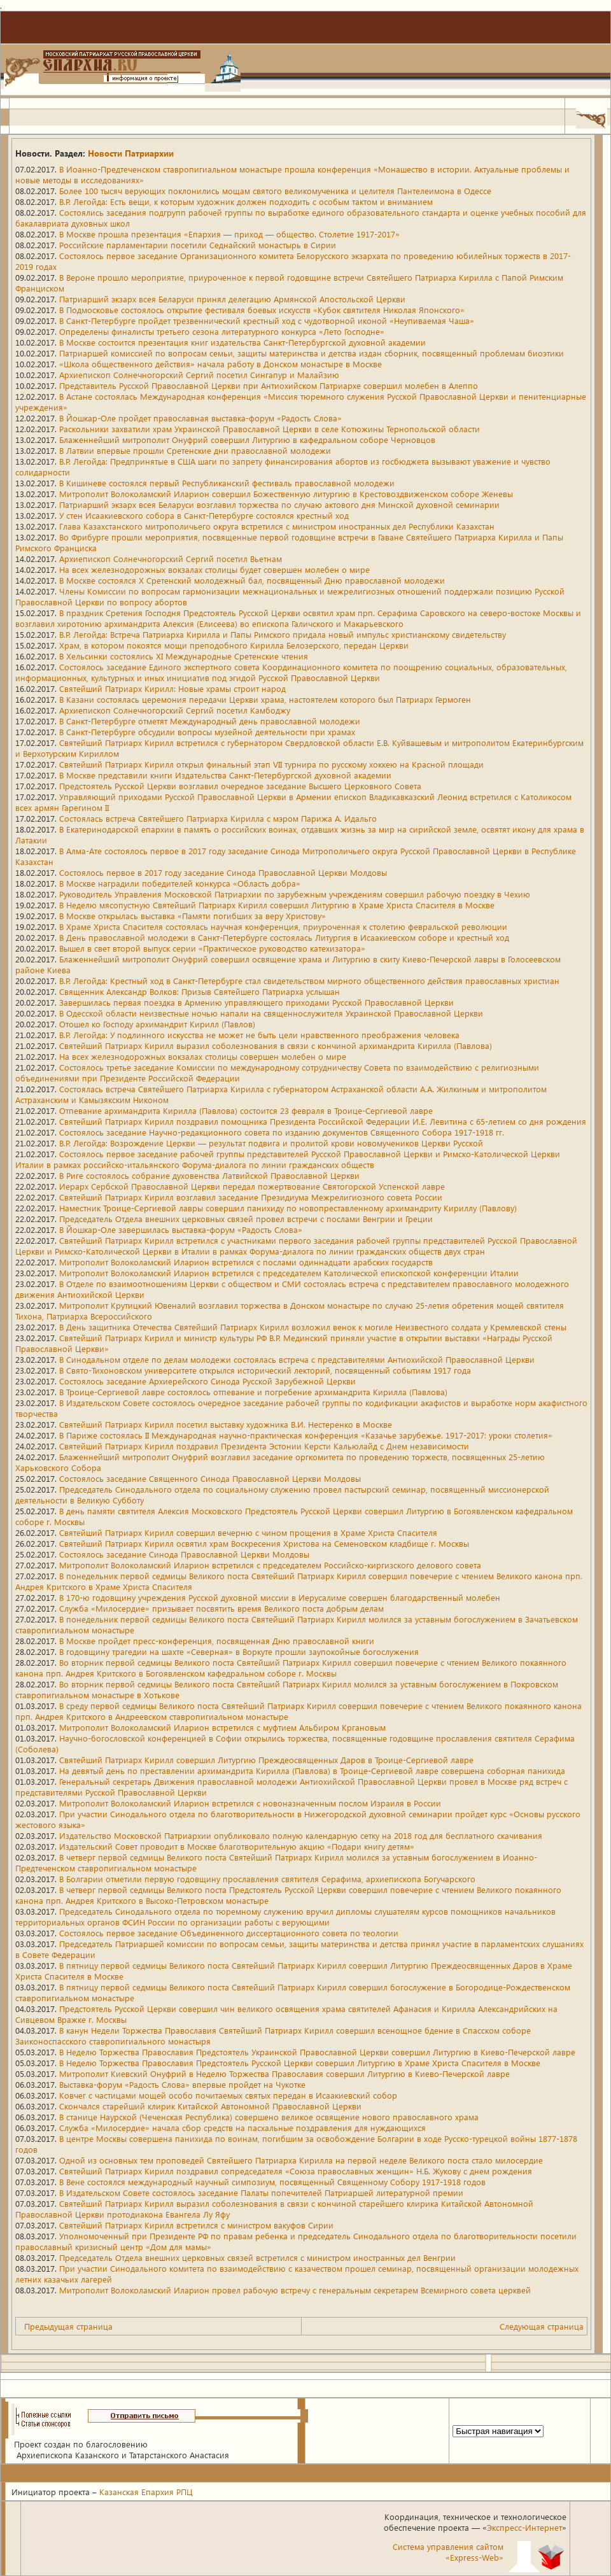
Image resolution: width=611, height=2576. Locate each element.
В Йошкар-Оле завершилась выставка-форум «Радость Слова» (180, 1229)
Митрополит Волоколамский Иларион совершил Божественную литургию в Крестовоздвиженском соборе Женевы (286, 493)
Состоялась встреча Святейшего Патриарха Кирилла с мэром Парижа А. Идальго (218, 818)
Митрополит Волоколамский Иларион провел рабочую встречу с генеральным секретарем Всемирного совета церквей (295, 2289)
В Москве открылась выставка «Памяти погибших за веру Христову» (192, 915)
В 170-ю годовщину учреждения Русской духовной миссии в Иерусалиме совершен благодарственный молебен (279, 1597)
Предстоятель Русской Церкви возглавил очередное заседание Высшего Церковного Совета (240, 785)
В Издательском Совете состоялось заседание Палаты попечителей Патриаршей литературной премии (261, 2192)
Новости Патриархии (131, 153)
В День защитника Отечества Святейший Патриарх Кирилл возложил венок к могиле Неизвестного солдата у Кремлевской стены (312, 1326)
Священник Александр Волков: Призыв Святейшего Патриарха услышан (199, 991)
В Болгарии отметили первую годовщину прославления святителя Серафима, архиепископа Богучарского (267, 1878)
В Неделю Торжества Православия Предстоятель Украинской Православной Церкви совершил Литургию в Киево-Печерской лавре (317, 2051)
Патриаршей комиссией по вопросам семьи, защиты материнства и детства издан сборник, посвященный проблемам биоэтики (311, 353)
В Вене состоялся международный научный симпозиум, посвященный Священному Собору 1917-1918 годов (272, 2181)
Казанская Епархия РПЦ (146, 2491)
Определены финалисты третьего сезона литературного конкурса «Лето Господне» (221, 331)
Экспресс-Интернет (524, 2527)
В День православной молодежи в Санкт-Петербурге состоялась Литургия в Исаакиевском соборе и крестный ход (284, 937)
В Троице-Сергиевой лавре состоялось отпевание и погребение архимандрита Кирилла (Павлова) (253, 1391)
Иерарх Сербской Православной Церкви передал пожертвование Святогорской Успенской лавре (252, 1186)
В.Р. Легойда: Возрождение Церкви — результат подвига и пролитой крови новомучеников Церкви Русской (271, 1142)
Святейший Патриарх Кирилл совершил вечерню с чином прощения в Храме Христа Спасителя (248, 1532)
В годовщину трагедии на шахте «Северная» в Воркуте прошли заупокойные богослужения (239, 1651)
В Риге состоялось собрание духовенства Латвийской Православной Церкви (209, 1175)
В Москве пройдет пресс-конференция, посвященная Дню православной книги (216, 1640)
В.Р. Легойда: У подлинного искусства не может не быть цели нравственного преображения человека (259, 1034)
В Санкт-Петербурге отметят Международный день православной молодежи (209, 720)
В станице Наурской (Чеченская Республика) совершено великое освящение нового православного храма (269, 2116)
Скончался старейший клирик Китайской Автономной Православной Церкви (210, 2106)
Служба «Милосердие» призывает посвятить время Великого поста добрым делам (221, 1608)
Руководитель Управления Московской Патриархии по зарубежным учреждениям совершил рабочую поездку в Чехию (294, 894)
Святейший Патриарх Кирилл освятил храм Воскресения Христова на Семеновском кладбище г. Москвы (264, 1543)
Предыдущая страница (68, 2326)
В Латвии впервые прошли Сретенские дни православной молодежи (195, 450)
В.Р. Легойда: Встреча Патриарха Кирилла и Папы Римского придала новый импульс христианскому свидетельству (282, 634)
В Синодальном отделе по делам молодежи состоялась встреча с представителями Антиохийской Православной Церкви (297, 1359)
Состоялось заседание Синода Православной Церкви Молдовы (184, 1554)
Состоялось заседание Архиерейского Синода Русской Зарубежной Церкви (207, 1381)
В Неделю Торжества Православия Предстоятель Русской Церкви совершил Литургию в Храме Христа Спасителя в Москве (299, 2062)
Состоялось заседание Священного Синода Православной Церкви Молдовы (210, 1478)
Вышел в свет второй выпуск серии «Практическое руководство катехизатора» (212, 948)
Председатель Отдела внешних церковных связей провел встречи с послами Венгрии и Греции (246, 1218)
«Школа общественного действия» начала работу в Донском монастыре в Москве (220, 363)
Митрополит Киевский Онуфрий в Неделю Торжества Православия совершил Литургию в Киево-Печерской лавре (284, 2073)
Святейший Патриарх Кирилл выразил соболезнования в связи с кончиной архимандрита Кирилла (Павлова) (275, 1045)
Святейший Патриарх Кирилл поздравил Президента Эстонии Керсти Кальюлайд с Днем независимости (264, 1445)
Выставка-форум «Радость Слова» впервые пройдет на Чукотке (182, 2084)
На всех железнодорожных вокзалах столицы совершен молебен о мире (202, 1056)
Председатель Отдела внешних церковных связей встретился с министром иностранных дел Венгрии (257, 2257)
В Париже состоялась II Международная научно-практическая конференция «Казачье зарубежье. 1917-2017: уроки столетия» (305, 1435)
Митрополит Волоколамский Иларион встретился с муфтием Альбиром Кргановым (222, 1727)
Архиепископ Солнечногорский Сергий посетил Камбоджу (174, 710)
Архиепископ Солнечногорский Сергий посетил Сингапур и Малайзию (199, 374)
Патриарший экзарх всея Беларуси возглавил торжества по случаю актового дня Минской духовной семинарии (279, 504)
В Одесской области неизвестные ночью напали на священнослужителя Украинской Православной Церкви (271, 1013)
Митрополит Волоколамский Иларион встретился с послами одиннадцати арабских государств (246, 1261)
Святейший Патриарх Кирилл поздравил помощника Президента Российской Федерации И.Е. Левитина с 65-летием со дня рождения (322, 1121)
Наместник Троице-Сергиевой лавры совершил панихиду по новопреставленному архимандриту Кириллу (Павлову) (288, 1207)
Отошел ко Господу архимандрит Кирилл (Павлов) (157, 1023)
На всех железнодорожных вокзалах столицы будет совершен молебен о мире (214, 569)
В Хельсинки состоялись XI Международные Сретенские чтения (183, 656)
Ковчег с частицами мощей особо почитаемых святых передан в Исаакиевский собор (228, 2095)
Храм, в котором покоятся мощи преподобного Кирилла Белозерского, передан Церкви (234, 645)
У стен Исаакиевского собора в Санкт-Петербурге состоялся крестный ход (204, 515)
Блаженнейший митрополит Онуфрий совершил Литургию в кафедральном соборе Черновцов (247, 439)
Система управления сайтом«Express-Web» (448, 2552)
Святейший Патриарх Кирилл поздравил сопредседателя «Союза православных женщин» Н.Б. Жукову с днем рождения (295, 2170)
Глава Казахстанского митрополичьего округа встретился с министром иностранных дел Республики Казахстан (277, 526)
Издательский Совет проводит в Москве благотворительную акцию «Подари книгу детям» (236, 1846)
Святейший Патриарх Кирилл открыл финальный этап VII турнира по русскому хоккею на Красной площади (271, 764)
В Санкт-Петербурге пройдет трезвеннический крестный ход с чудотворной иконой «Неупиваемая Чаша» (266, 320)
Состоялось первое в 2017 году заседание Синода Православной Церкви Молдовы (223, 872)
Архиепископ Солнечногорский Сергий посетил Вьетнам (170, 558)
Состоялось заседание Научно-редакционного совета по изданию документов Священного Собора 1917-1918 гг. (281, 1132)
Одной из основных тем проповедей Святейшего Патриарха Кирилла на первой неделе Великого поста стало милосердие (301, 2160)
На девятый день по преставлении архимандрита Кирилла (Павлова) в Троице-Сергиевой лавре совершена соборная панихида (312, 1770)
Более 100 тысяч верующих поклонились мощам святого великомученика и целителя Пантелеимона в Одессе (275, 190)
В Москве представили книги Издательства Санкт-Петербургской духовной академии (225, 775)
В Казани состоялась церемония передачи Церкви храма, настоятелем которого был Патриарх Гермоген (265, 699)
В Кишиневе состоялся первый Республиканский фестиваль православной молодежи (227, 482)
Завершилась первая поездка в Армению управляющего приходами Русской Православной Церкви (256, 1002)
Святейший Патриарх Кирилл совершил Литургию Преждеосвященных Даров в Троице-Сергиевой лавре (266, 1759)
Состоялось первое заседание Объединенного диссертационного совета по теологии (228, 1932)
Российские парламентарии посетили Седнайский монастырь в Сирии (197, 244)
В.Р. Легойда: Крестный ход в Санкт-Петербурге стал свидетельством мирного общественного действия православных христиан (309, 980)
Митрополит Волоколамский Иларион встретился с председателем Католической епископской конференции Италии (289, 1272)
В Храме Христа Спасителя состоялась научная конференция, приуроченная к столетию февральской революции (283, 926)
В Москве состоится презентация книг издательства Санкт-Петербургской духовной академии (242, 342)
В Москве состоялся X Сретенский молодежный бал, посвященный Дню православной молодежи (252, 580)
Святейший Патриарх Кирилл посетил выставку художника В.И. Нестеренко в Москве (225, 1424)
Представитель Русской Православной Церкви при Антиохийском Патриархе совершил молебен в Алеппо (268, 385)
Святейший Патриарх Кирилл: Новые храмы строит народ (172, 688)
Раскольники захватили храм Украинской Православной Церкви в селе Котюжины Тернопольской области (269, 428)
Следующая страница (542, 2326)
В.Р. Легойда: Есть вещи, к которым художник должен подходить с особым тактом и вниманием (246, 201)
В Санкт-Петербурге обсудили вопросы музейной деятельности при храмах (207, 731)
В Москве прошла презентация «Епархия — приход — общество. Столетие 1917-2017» (229, 234)
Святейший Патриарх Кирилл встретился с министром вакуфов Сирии (196, 2225)
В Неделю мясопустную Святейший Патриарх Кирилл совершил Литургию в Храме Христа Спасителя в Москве (277, 904)
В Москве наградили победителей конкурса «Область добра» (179, 883)
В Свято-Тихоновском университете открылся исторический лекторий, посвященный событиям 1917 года (265, 1370)
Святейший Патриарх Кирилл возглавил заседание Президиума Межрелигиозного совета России (250, 1197)
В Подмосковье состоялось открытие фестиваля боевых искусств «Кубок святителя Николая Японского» (262, 309)
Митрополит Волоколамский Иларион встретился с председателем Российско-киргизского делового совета (270, 1564)
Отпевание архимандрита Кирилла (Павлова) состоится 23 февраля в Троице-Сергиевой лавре (246, 1110)
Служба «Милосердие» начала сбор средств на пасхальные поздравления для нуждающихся (242, 2127)
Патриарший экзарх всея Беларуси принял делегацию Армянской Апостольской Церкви (232, 298)
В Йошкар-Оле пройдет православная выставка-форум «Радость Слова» (200, 417)
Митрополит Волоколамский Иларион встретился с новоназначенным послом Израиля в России (250, 1803)
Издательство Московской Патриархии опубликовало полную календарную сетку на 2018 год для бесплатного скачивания (300, 1835)
